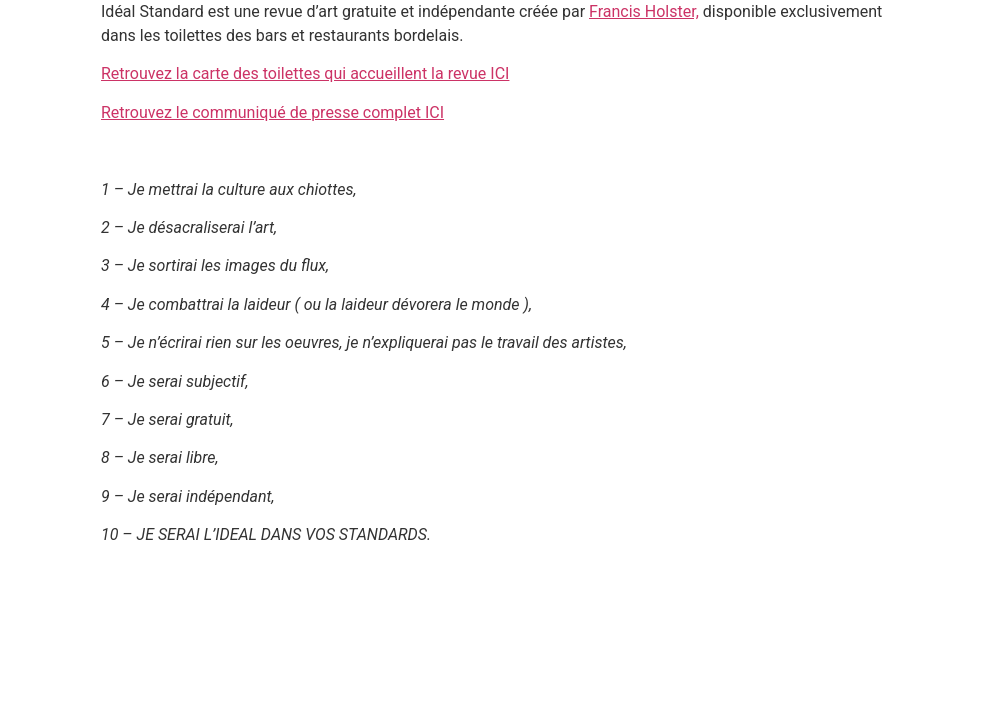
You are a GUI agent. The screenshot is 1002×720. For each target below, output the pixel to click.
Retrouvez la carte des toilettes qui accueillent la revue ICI (305, 73)
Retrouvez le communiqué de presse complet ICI (272, 112)
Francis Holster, (644, 11)
